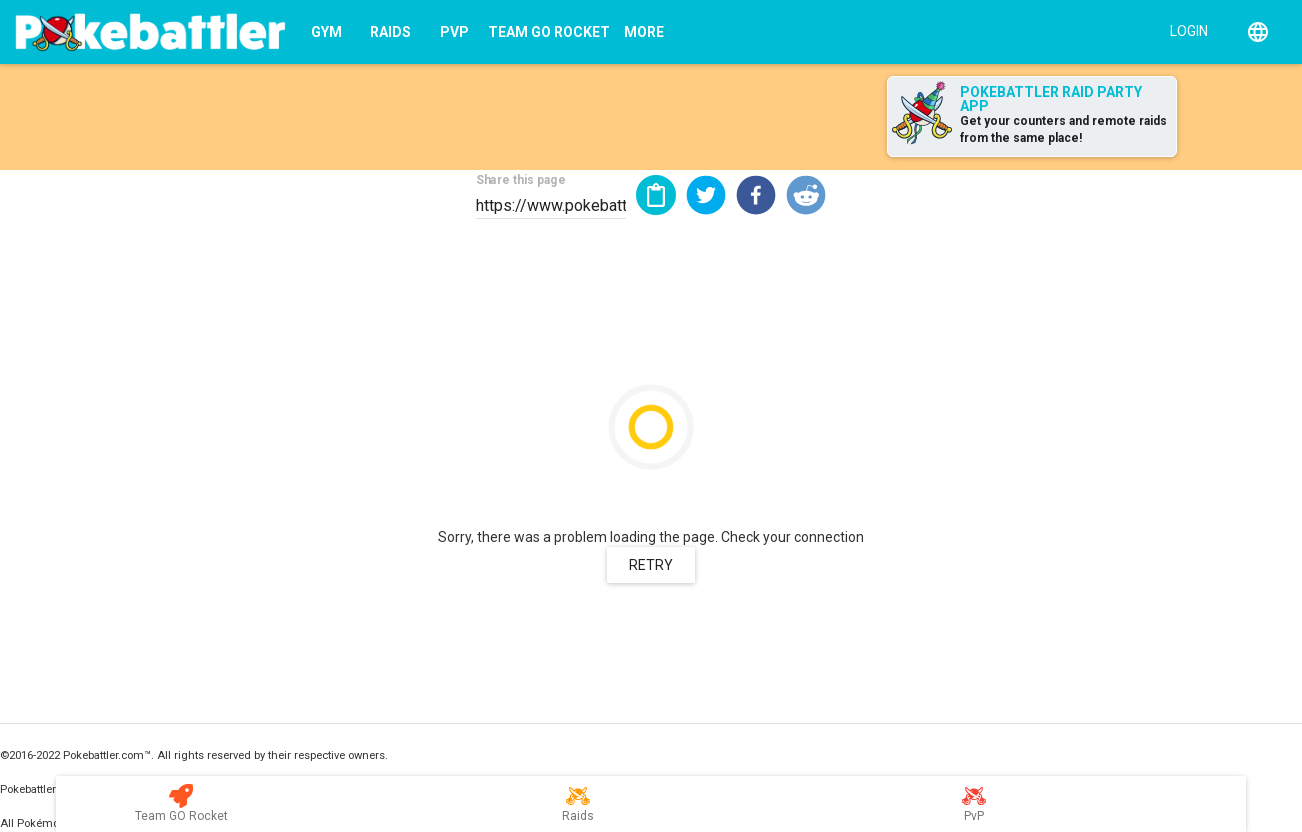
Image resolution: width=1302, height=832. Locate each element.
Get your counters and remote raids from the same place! (1063, 129)
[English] (1258, 32)
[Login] (1184, 30)
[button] (706, 195)
